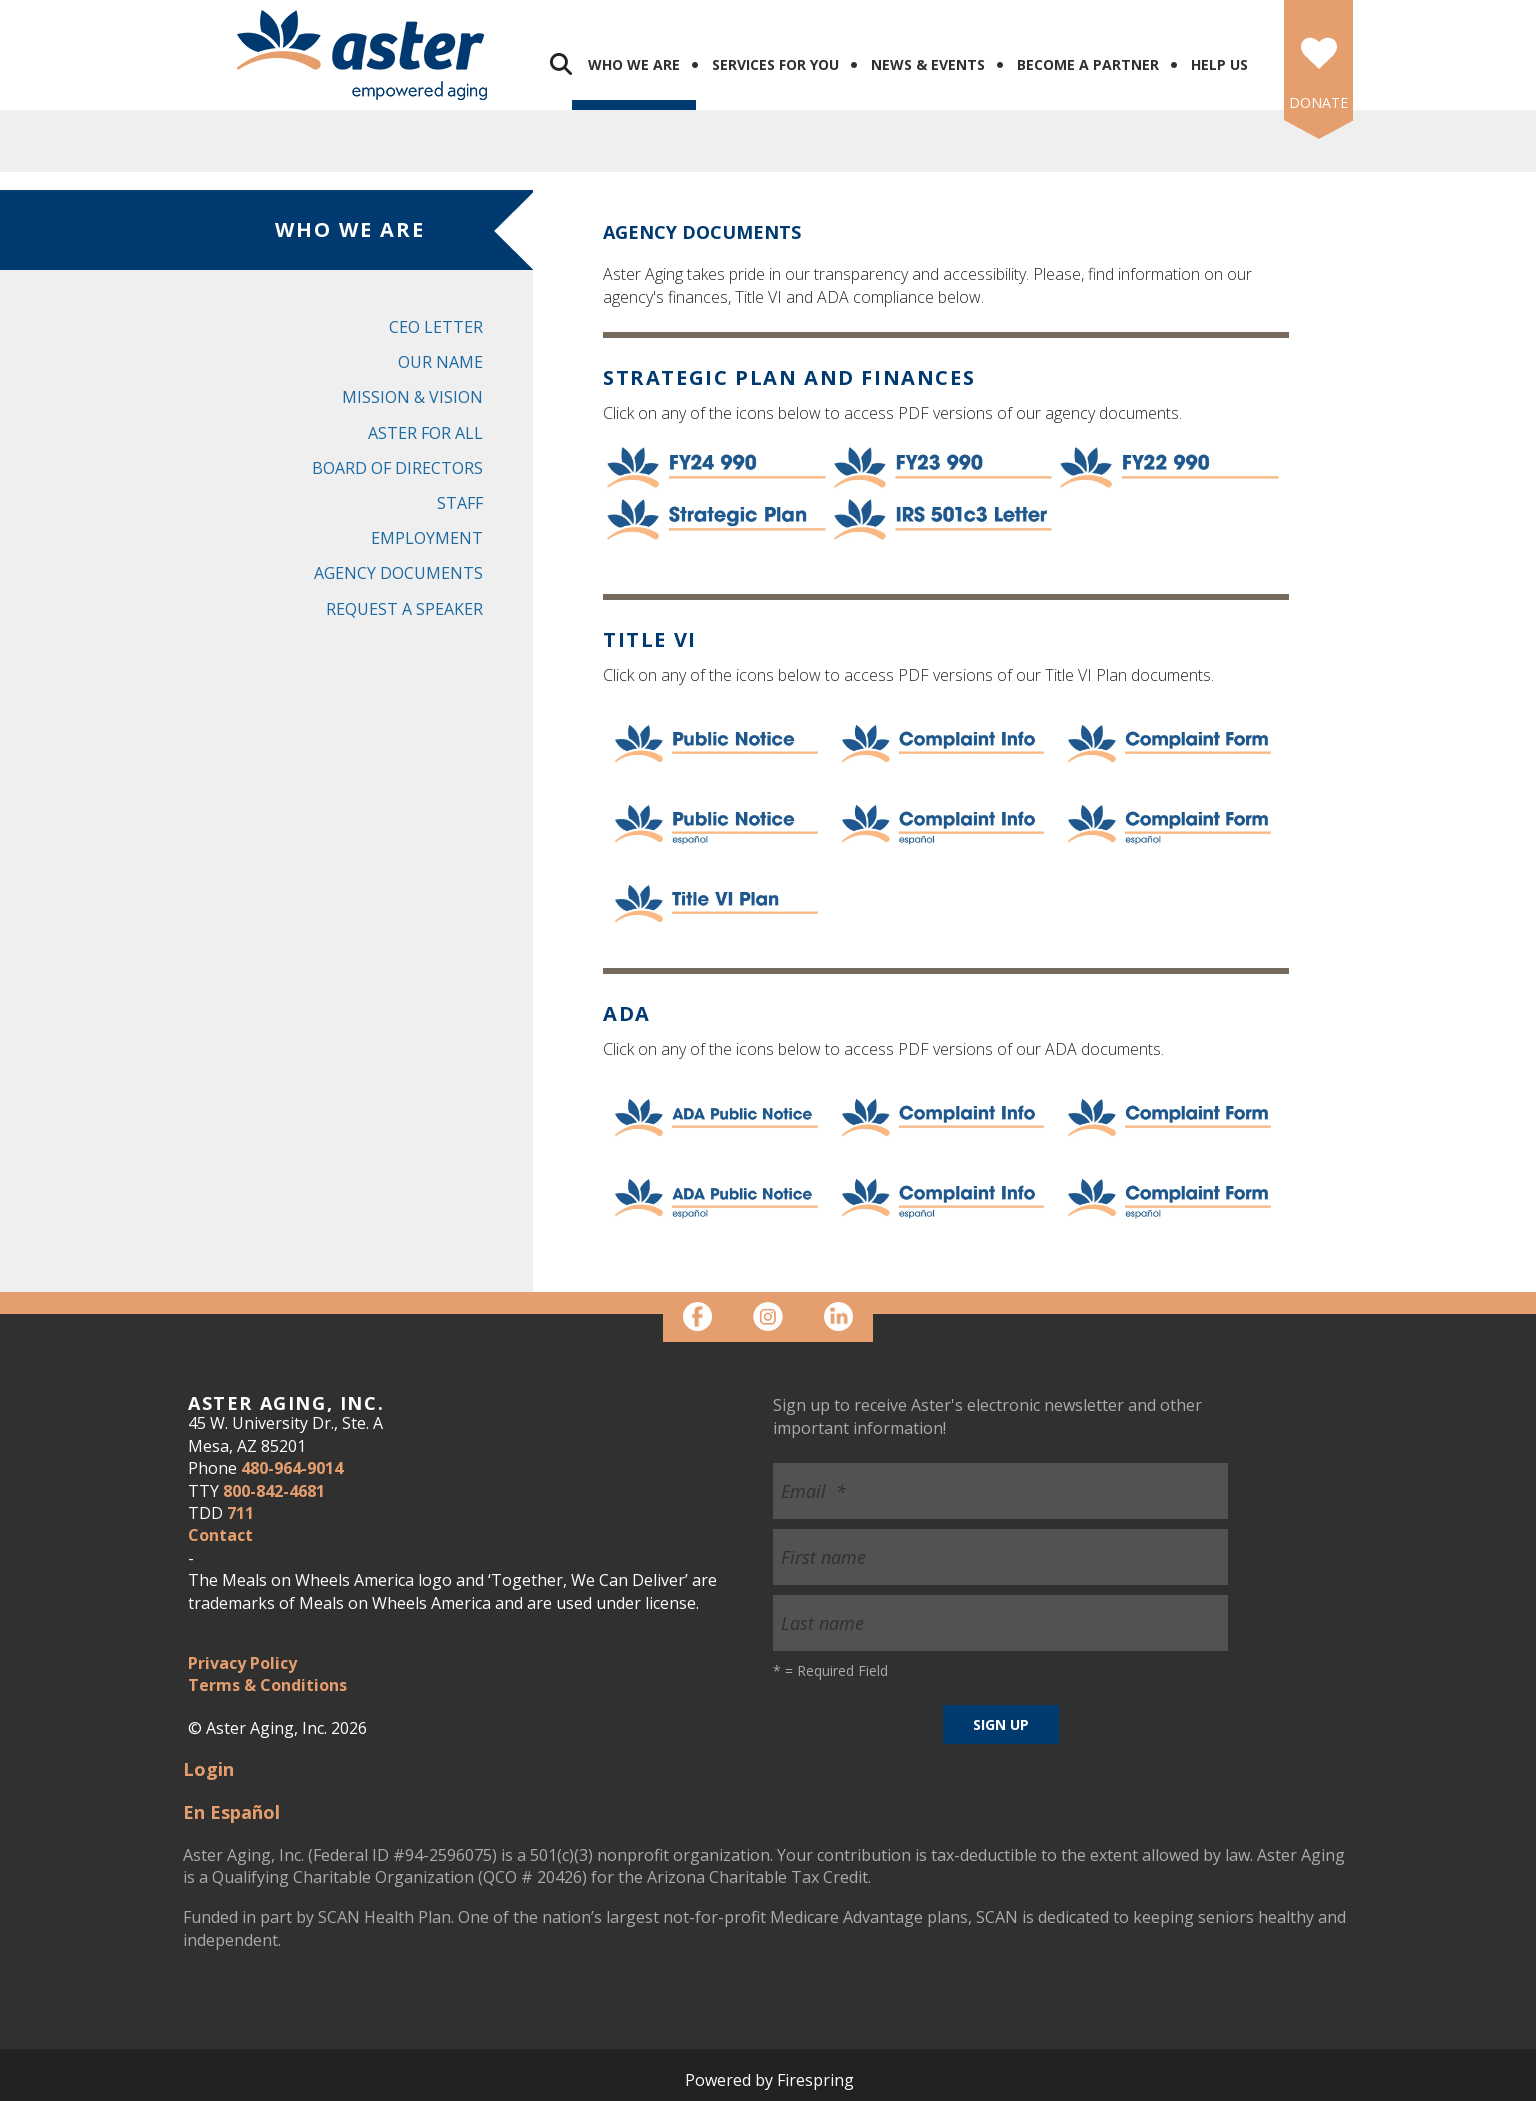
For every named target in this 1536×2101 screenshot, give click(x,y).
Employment (427, 538)
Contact (220, 1535)
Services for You (775, 64)
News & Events (928, 64)
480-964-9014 (292, 1468)
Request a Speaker (404, 609)
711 (240, 1513)
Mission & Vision (412, 397)
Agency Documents (398, 573)
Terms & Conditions (267, 1685)
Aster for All (425, 433)
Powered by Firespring (769, 2080)
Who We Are (634, 64)
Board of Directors (397, 468)
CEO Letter (436, 327)
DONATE (1318, 102)
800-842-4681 (274, 1491)
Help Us (1219, 64)
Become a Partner (1088, 64)
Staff (460, 503)
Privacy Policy (242, 1663)
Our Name (440, 362)
